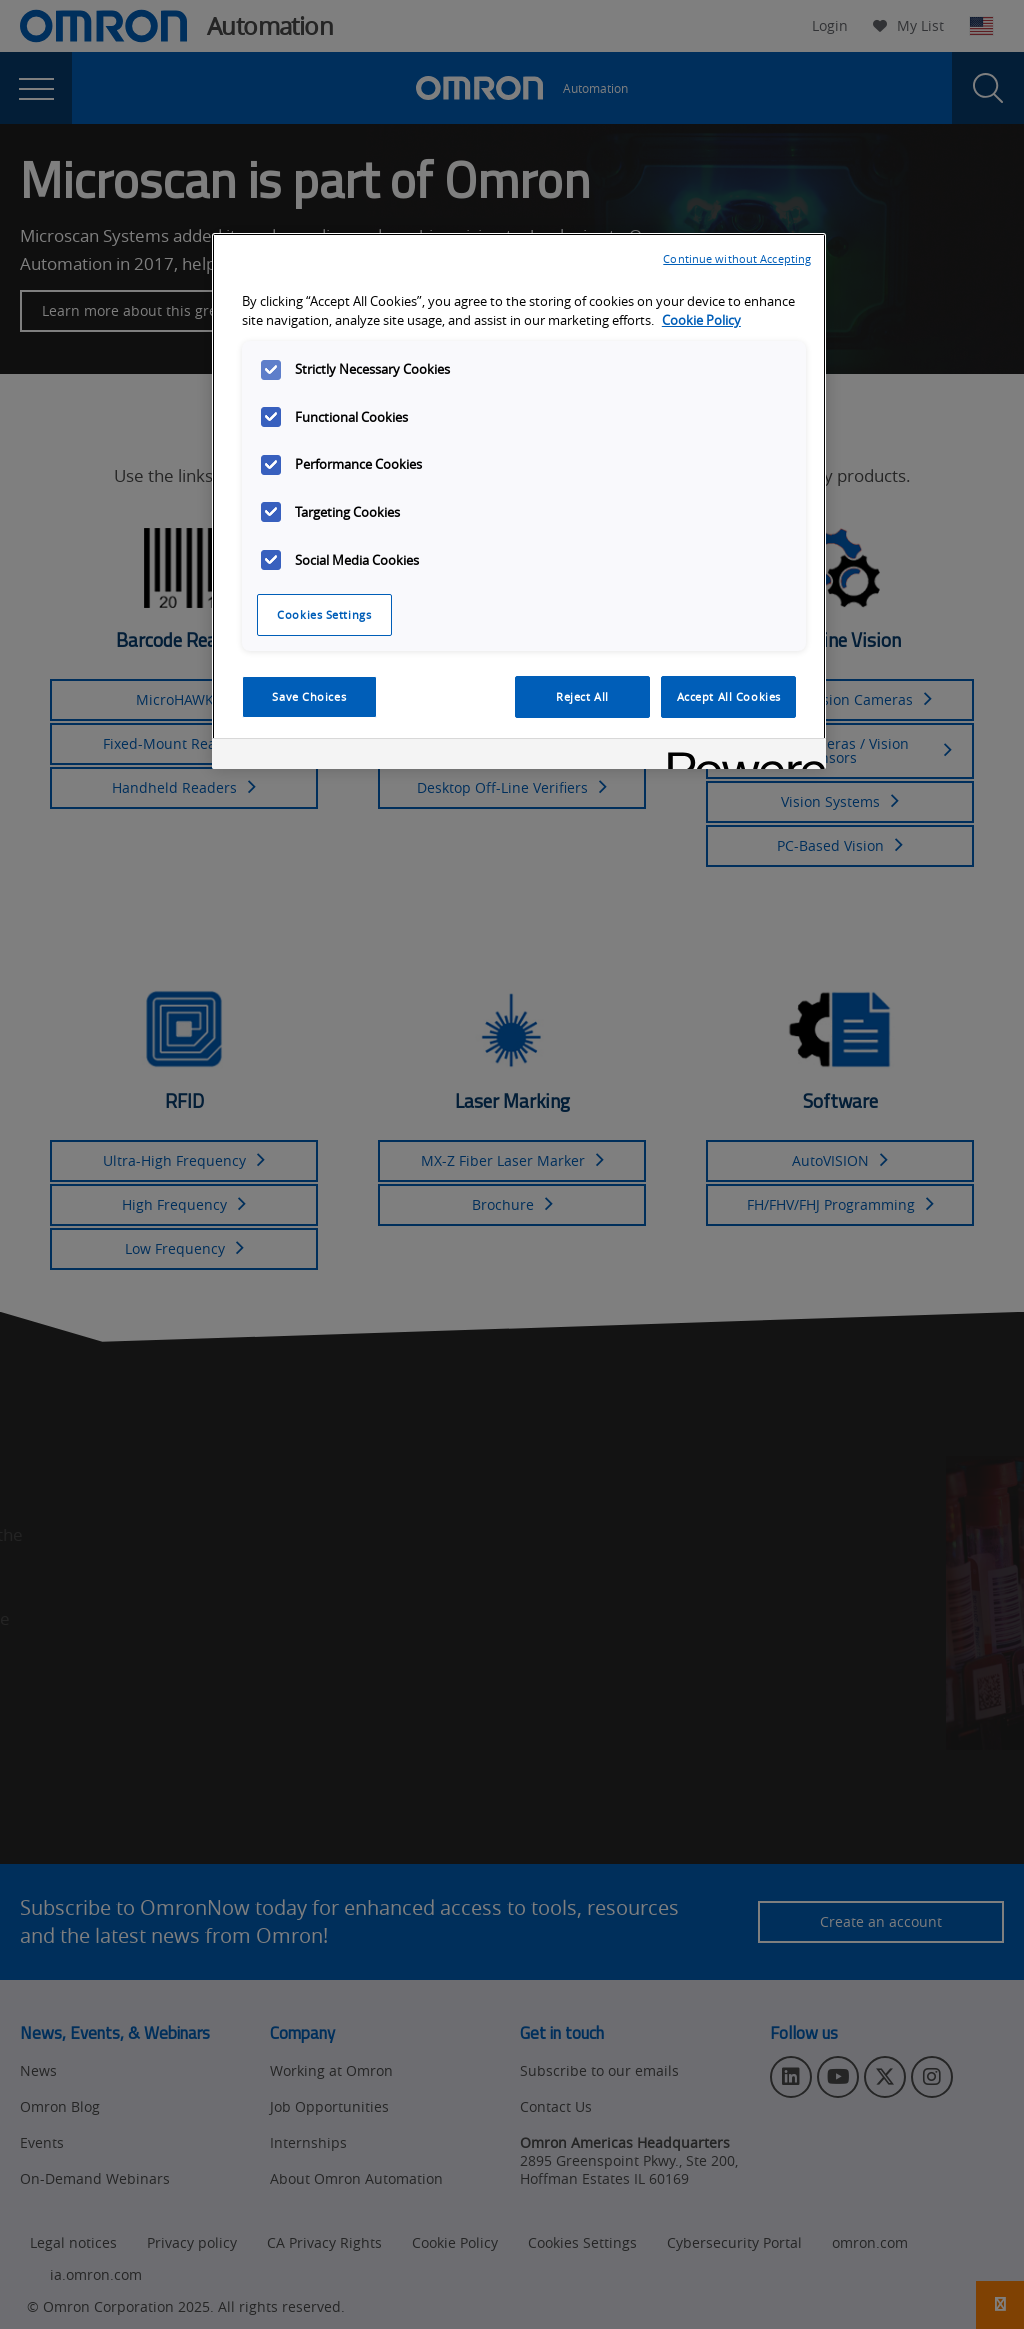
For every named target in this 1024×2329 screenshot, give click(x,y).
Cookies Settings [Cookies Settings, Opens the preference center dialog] (324, 614)
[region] (519, 501)
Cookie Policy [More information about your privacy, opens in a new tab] (701, 320)
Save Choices (309, 696)
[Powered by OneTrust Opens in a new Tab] (740, 756)
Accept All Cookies (729, 696)
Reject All (582, 696)
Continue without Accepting (737, 258)
